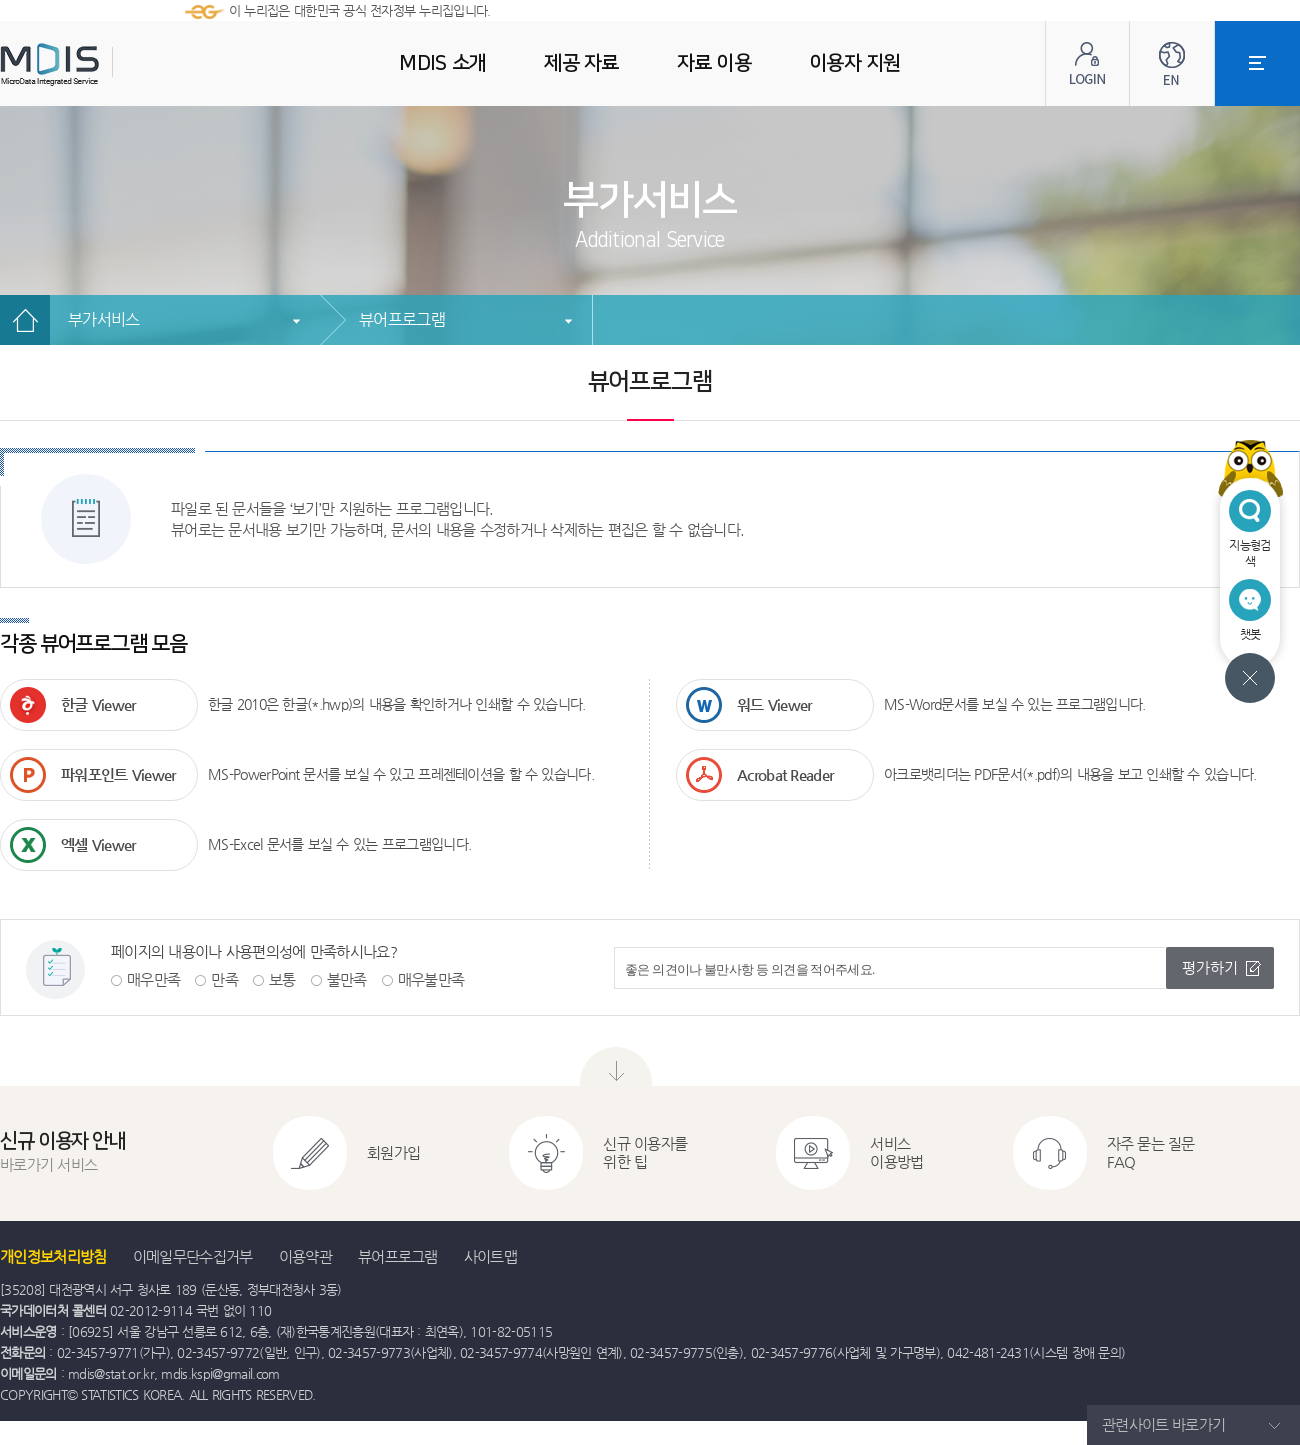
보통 (282, 979)
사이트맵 (490, 1256)
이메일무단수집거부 (193, 1256)
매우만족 (153, 979)
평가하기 (1210, 967)
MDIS (100, 64)
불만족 (347, 979)
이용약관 (305, 1256)
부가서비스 (104, 319)
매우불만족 (431, 979)
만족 (224, 979)
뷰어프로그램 (402, 319)
